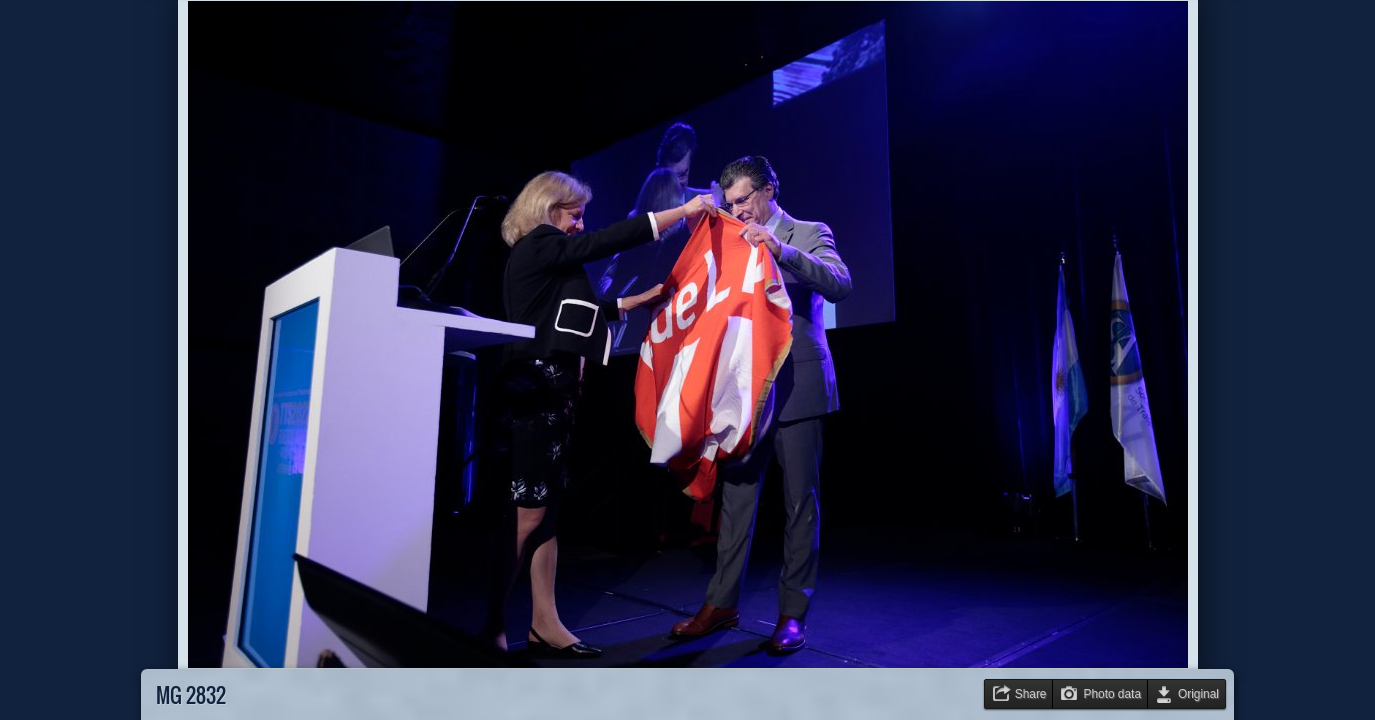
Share (1031, 694)
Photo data (1112, 694)
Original (1198, 694)
